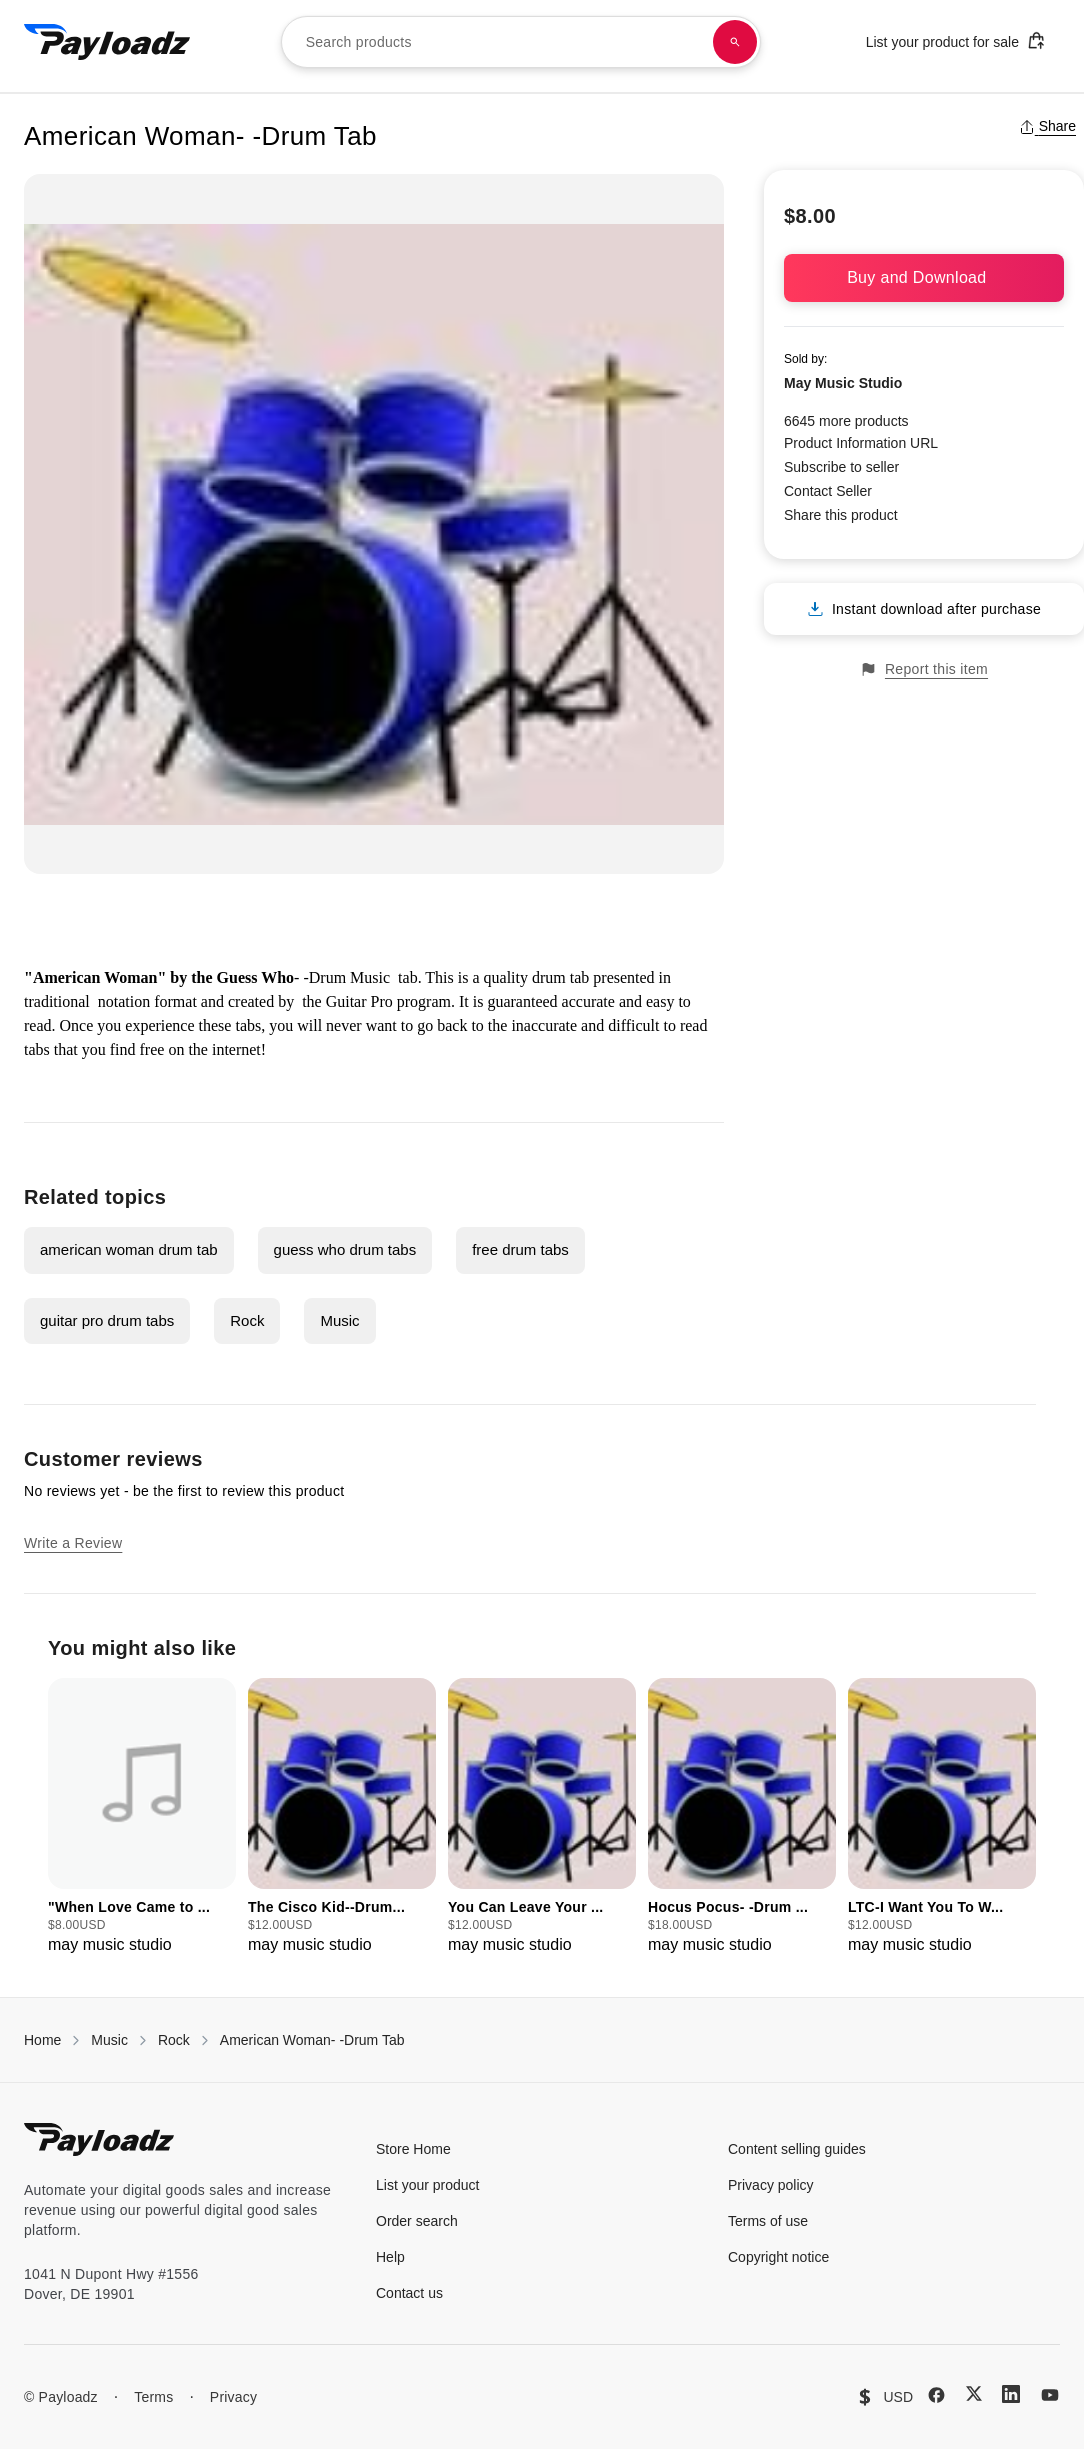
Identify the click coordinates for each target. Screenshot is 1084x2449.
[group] (142, 1817)
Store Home (413, 2149)
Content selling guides (797, 2149)
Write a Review (73, 1543)
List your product (428, 2185)
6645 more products (846, 421)
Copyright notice (778, 2257)
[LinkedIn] (1011, 2394)
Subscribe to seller (841, 467)
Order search (417, 2221)
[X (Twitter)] (974, 2393)
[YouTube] (1050, 2395)
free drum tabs (520, 1249)
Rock (247, 1320)
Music (339, 1320)
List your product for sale (956, 40)
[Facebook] (936, 2395)
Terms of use (768, 2221)
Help (390, 2257)
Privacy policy (771, 2185)
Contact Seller (828, 491)
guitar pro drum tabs (107, 1320)
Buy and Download (924, 277)
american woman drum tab (129, 1249)
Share (1047, 126)
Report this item (924, 669)
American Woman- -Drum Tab (312, 2040)
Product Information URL (861, 443)
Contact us (409, 2293)
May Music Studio (843, 383)
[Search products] (735, 42)
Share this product (841, 515)
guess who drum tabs (345, 1249)
